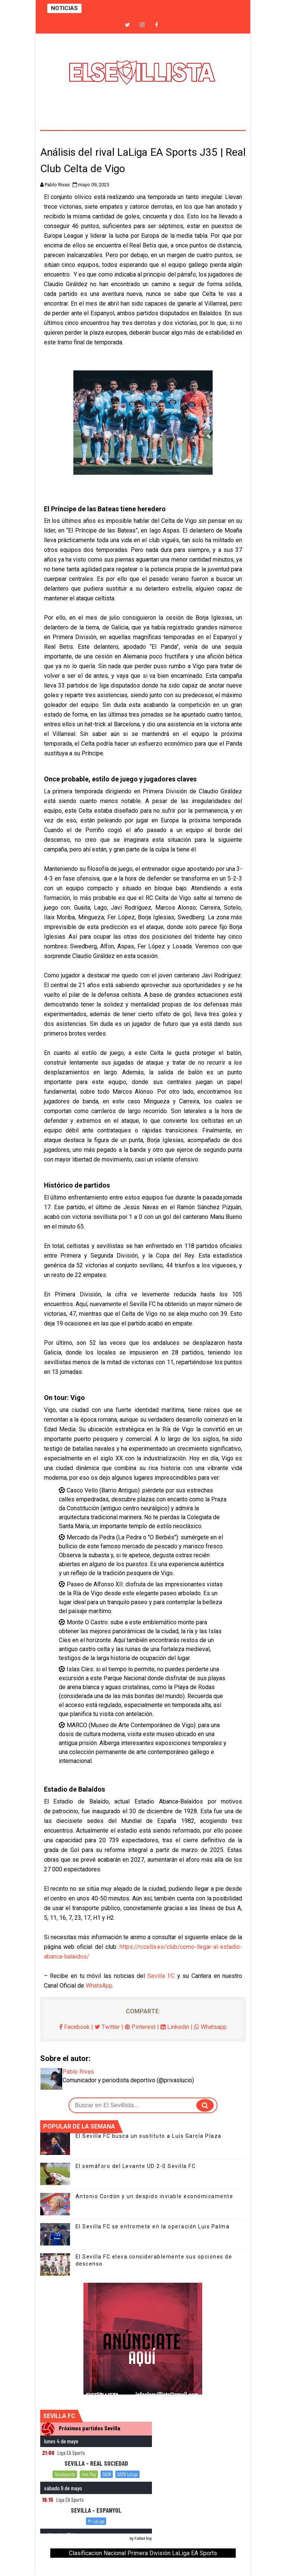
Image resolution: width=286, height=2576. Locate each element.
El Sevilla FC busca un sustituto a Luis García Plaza (149, 2136)
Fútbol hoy (143, 2539)
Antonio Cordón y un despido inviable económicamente (154, 2196)
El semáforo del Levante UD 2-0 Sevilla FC (136, 2166)
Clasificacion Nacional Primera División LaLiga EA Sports (143, 2553)
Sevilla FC (161, 1975)
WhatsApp (99, 1985)
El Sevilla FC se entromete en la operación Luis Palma (153, 2226)
